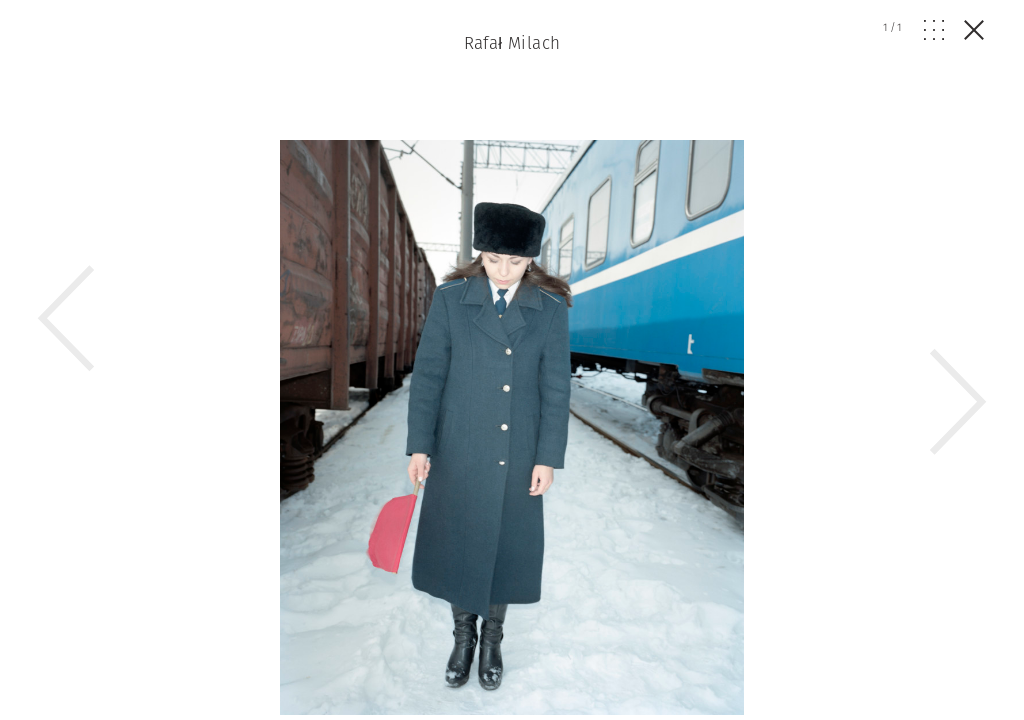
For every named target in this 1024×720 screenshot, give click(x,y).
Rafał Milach (512, 43)
